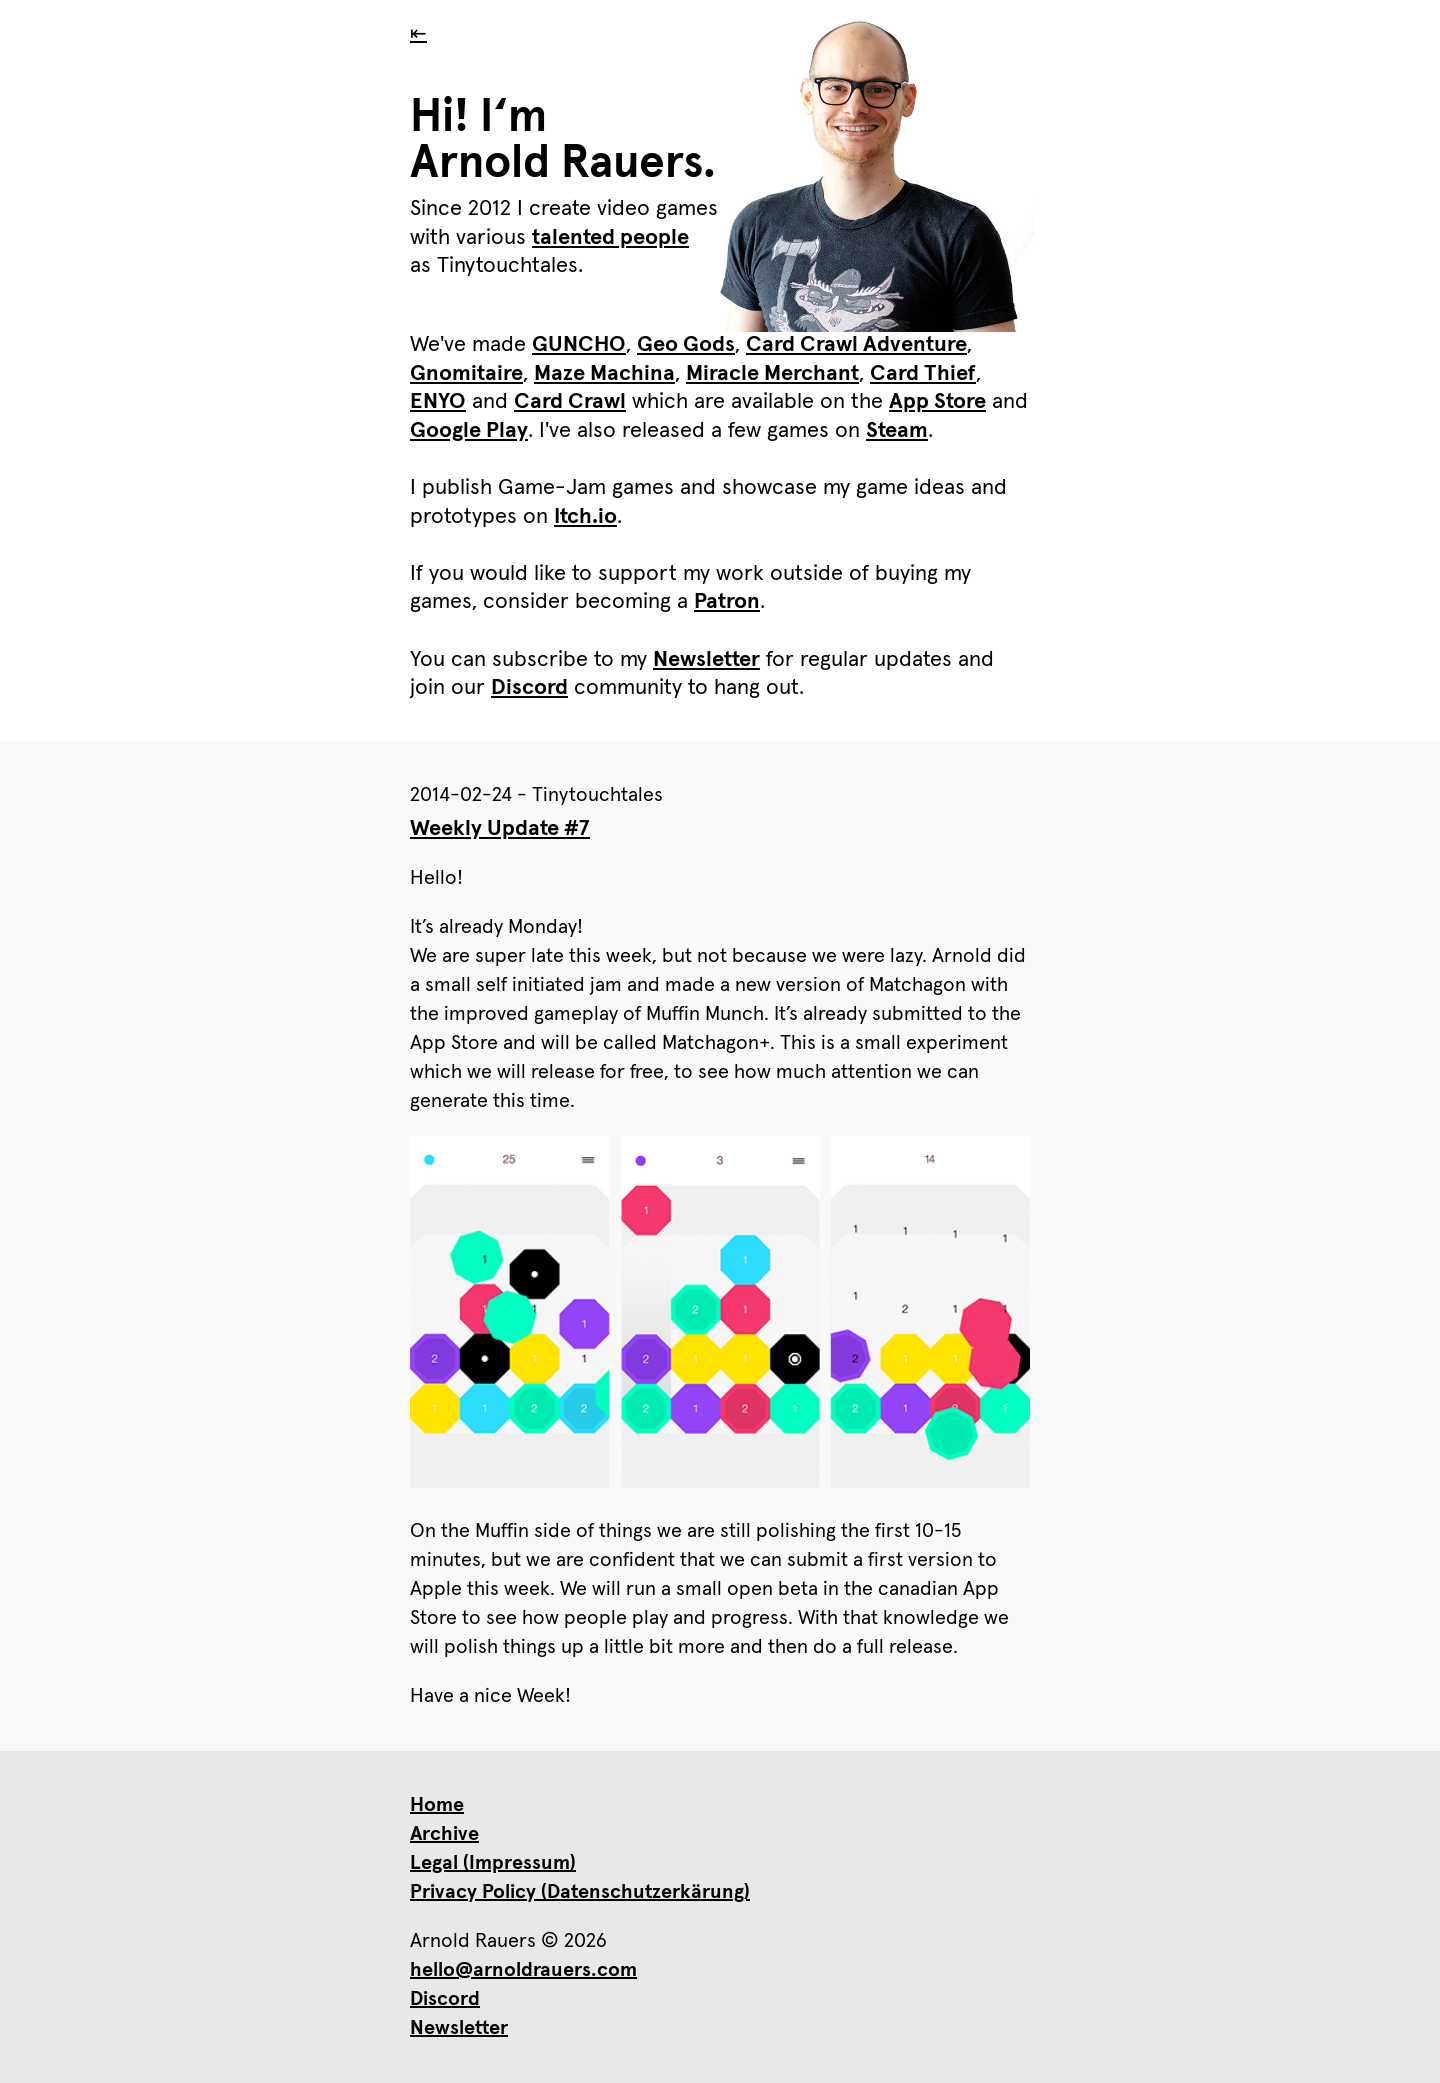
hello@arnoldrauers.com (523, 1970)
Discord (529, 688)
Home (437, 1805)
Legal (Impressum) (493, 1863)
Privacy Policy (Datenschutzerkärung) (580, 1892)
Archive (444, 1834)
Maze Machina (604, 374)
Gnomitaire (466, 374)
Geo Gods (686, 345)
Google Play (469, 431)
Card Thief (923, 374)
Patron (727, 602)
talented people (610, 238)
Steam (897, 431)
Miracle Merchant (772, 374)
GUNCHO (579, 345)
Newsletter (706, 660)
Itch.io (585, 517)
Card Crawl (570, 402)
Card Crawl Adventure (856, 345)
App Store (937, 402)
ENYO (438, 402)
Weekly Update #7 (500, 829)
